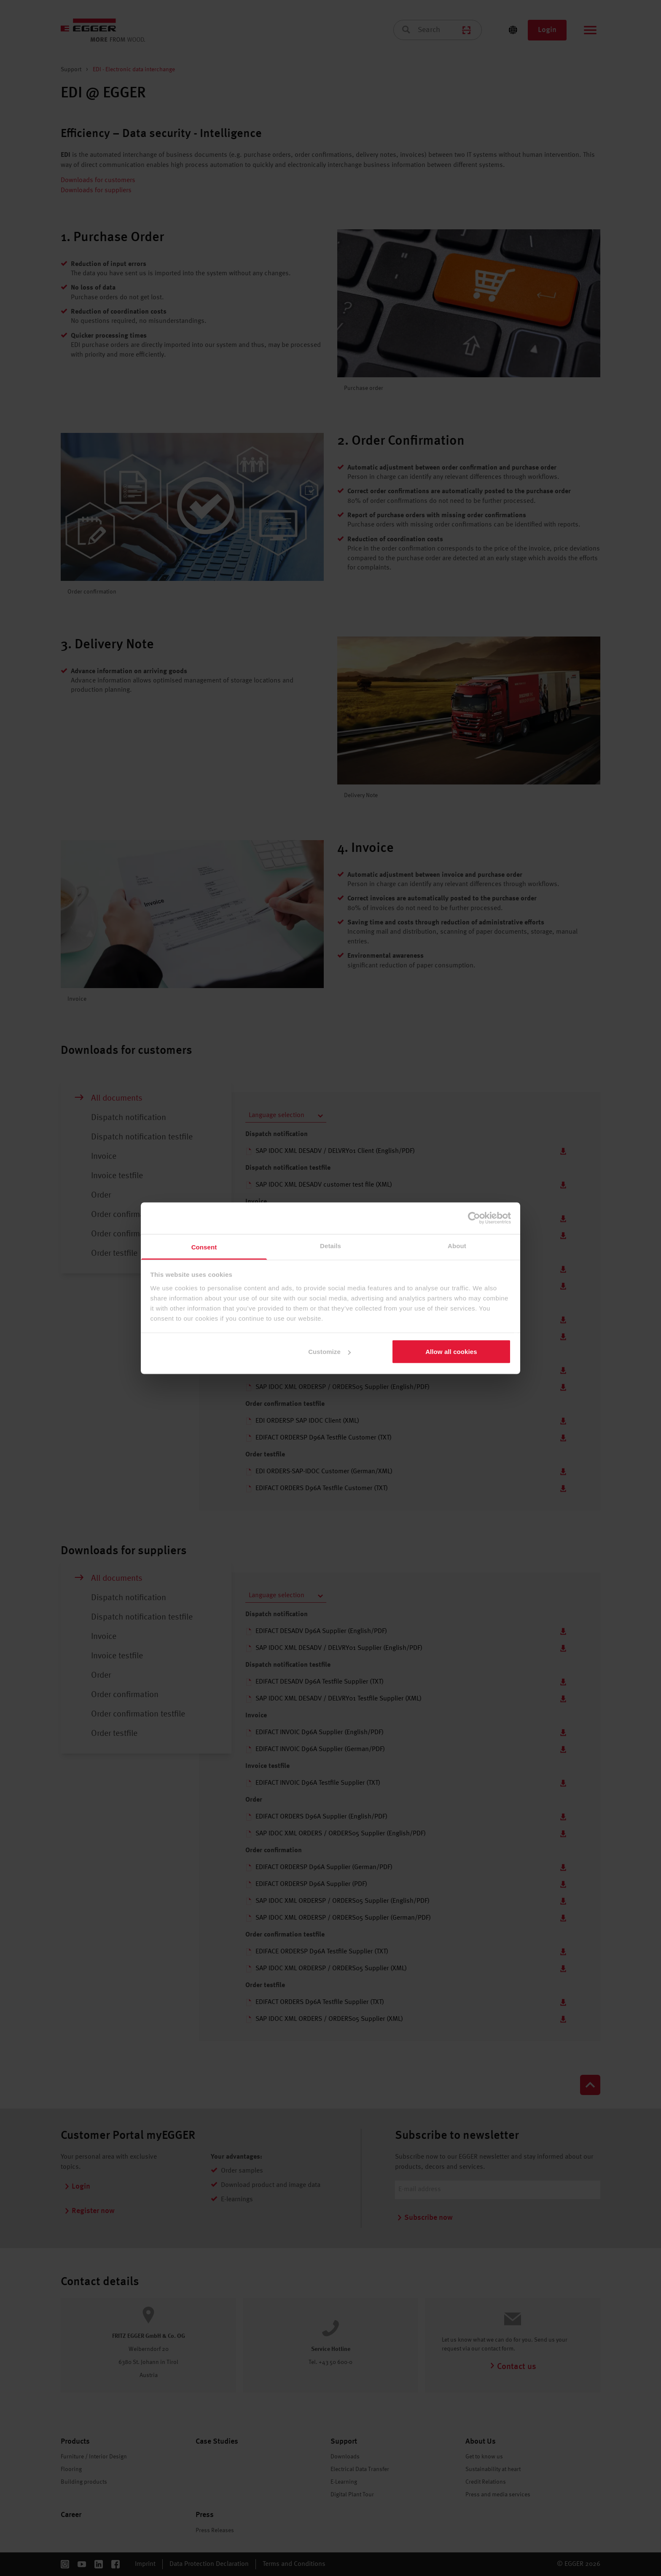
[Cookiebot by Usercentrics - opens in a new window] (474, 1218)
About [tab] (457, 1245)
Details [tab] (330, 1245)
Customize (329, 1351)
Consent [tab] (204, 1246)
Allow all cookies (451, 1351)
